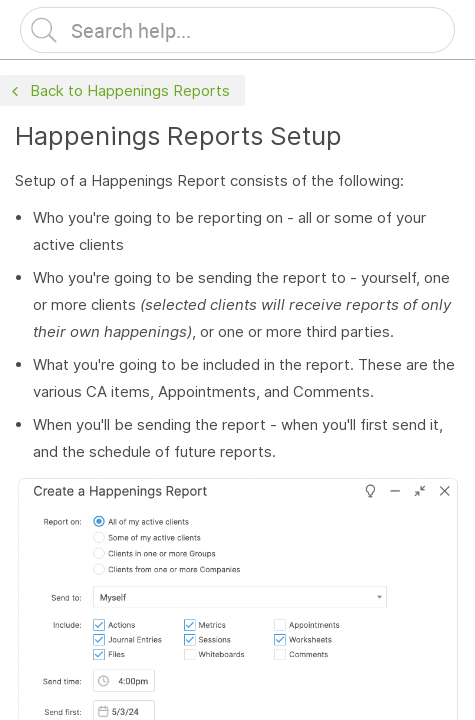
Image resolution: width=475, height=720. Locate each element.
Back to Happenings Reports (118, 91)
